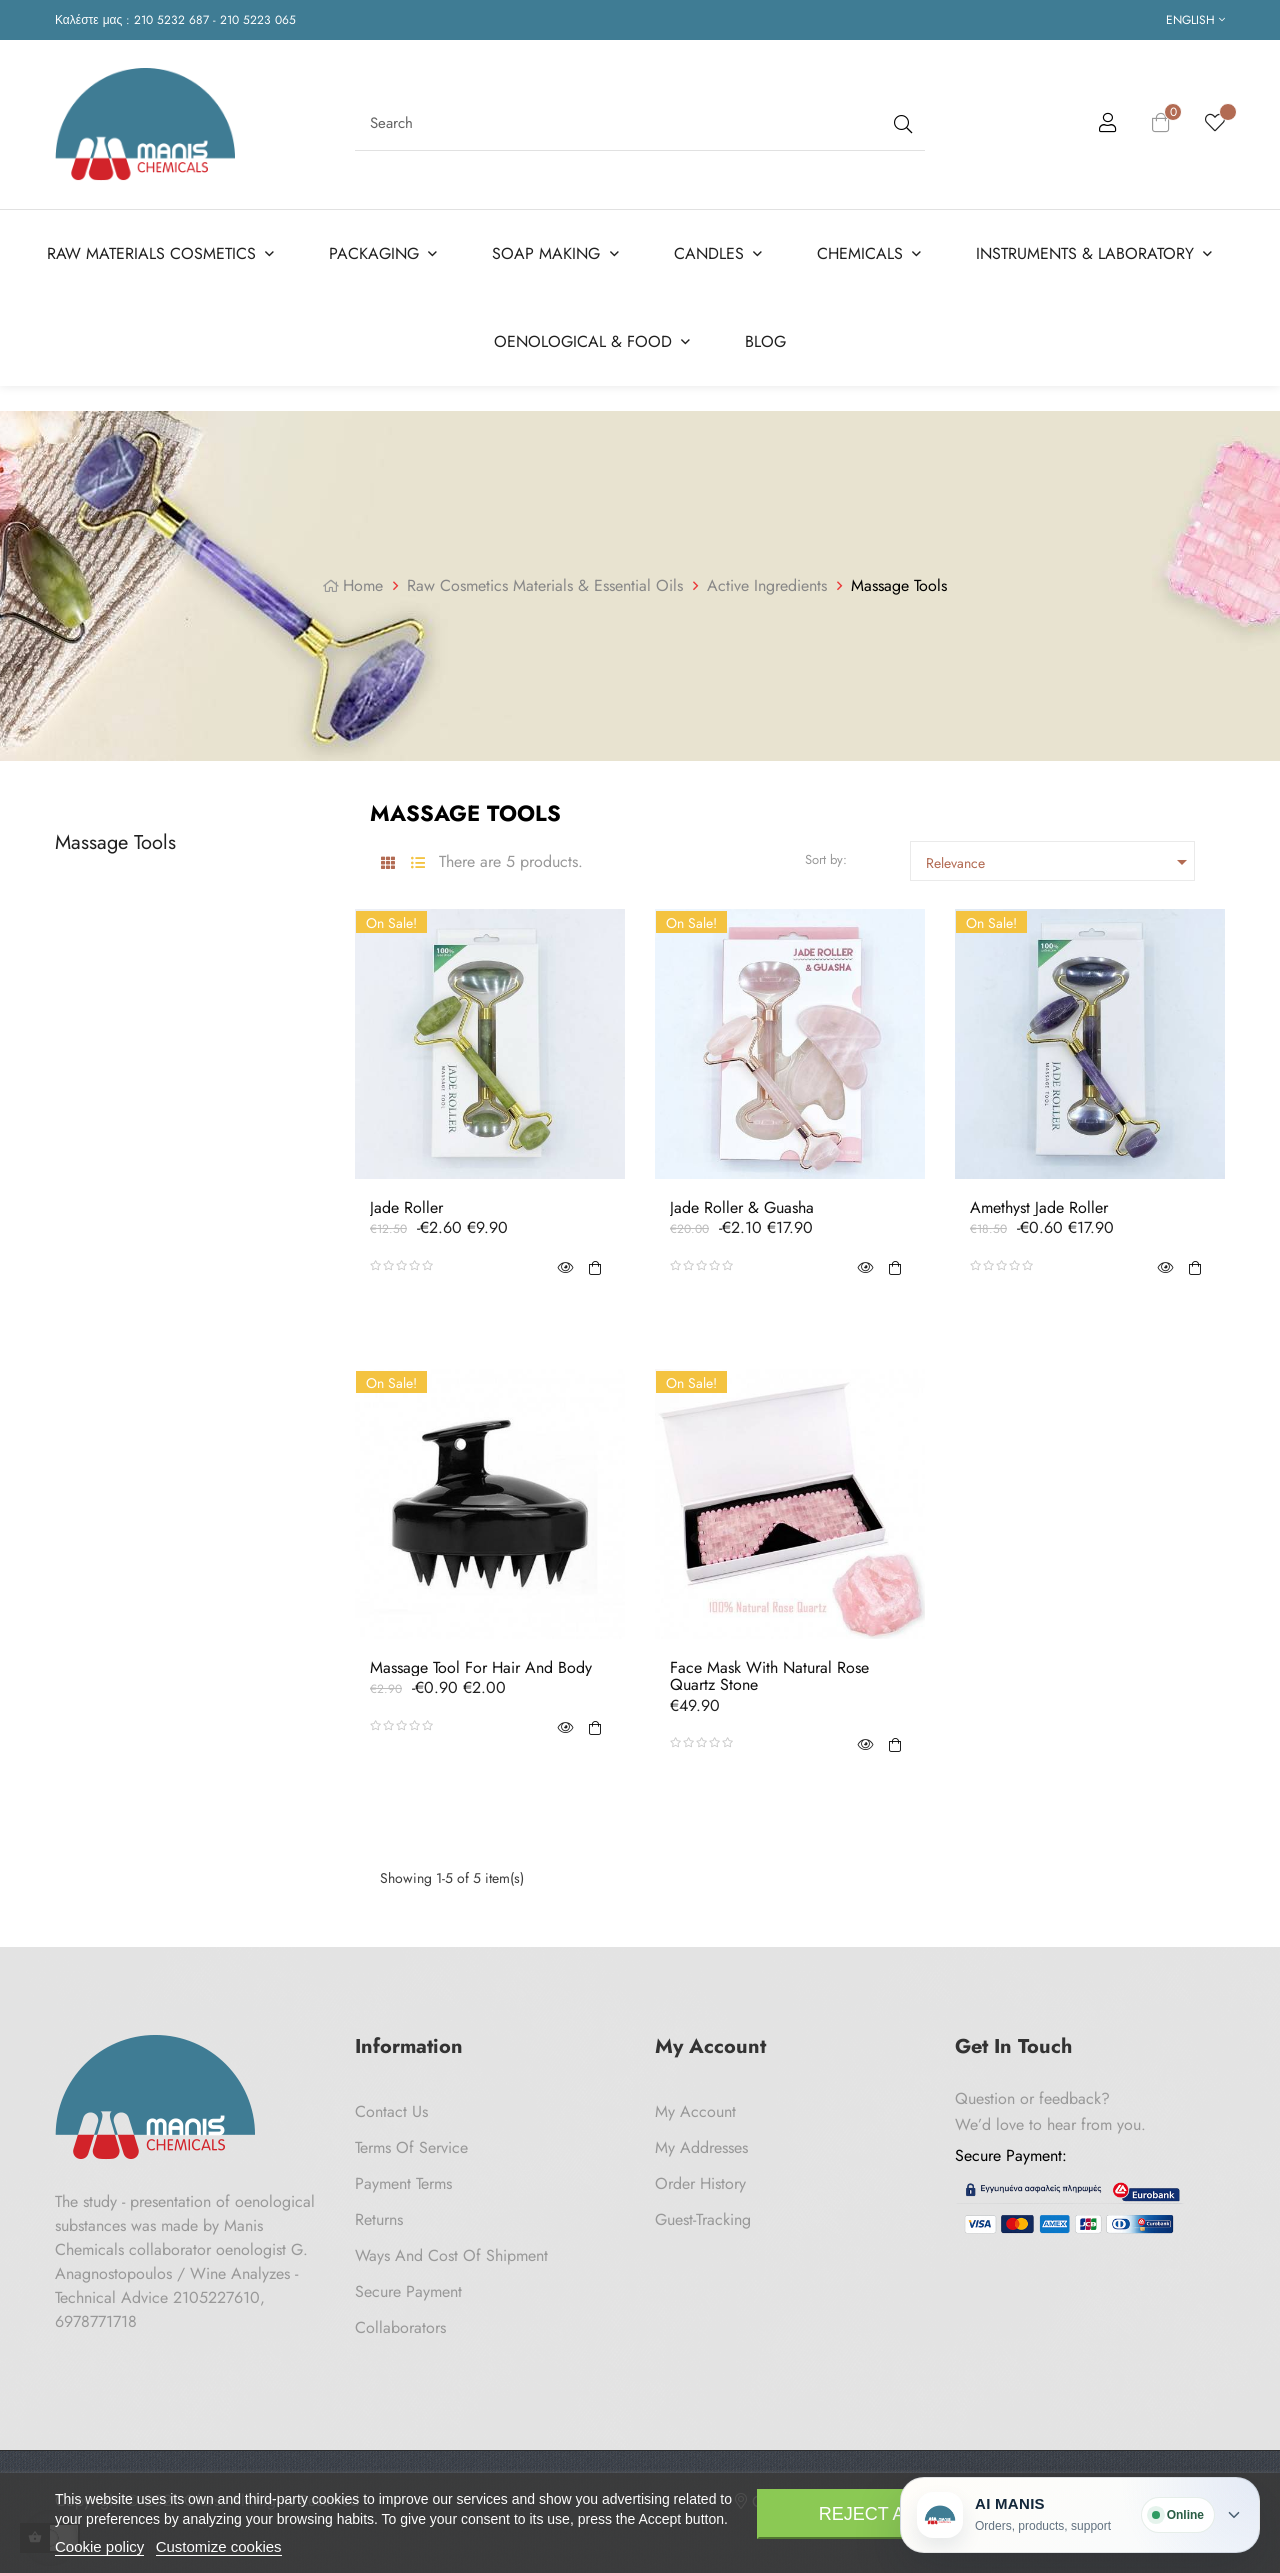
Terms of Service (411, 2147)
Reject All (872, 2514)
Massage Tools (115, 842)
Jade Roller (406, 1208)
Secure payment (408, 2291)
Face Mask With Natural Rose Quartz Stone (769, 1676)
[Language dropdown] (1195, 20)
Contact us (391, 2111)
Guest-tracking (703, 2219)
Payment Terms (403, 2183)
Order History (700, 2183)
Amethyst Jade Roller (1039, 1208)
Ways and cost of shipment (451, 2255)
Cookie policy (99, 2546)
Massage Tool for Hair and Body (481, 1668)
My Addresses (701, 2147)
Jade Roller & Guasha (742, 1208)
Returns (379, 2219)
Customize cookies (219, 2546)
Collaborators (400, 2327)
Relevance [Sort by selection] (1060, 862)
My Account (695, 2111)
